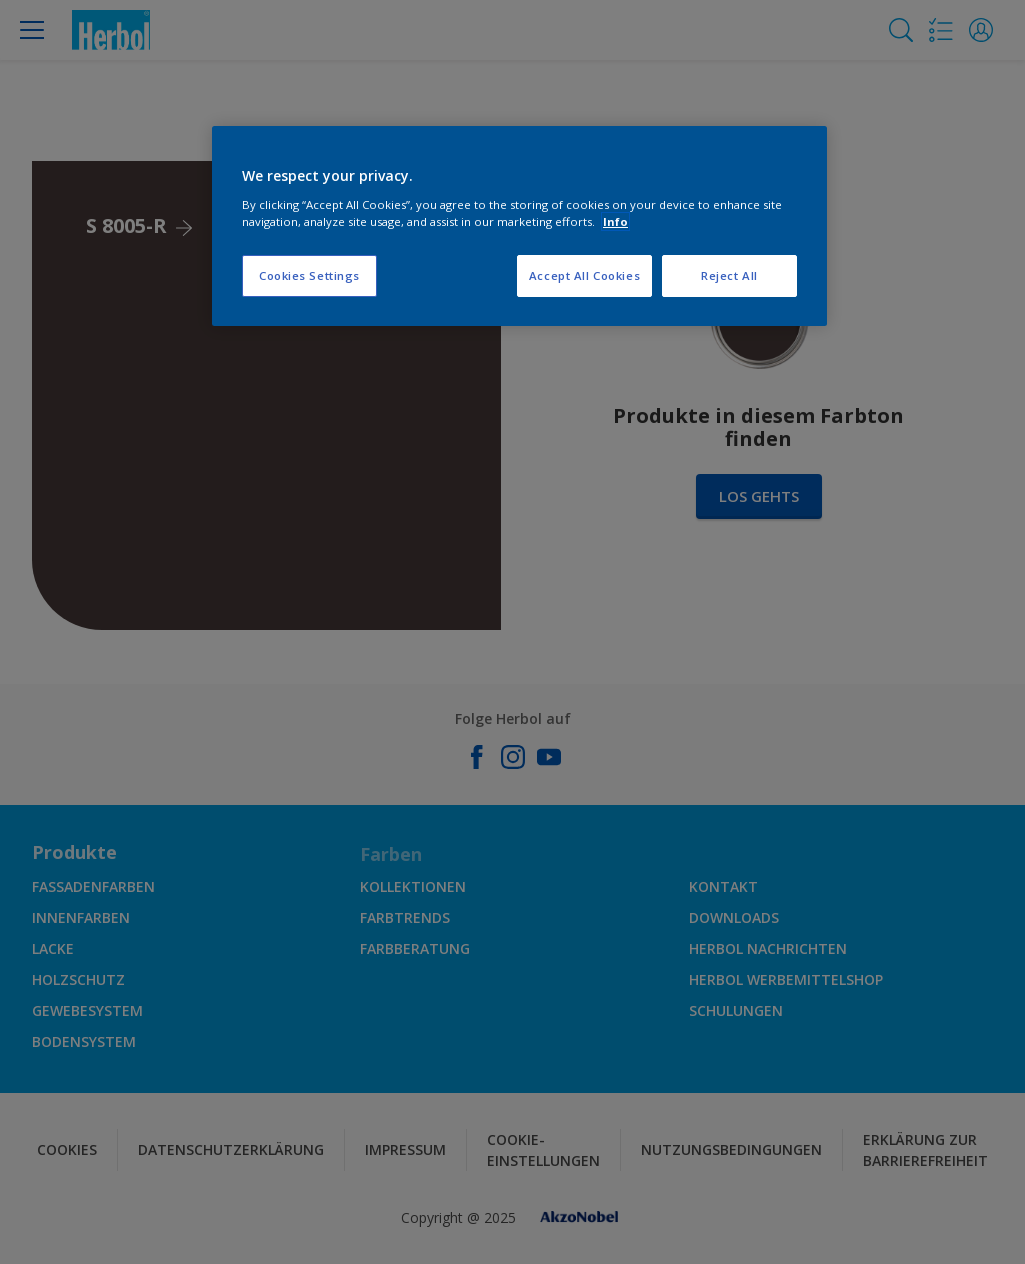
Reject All (729, 275)
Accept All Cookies (584, 275)
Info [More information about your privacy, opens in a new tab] (615, 221)
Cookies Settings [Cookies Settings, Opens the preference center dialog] (309, 275)
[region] (519, 226)
